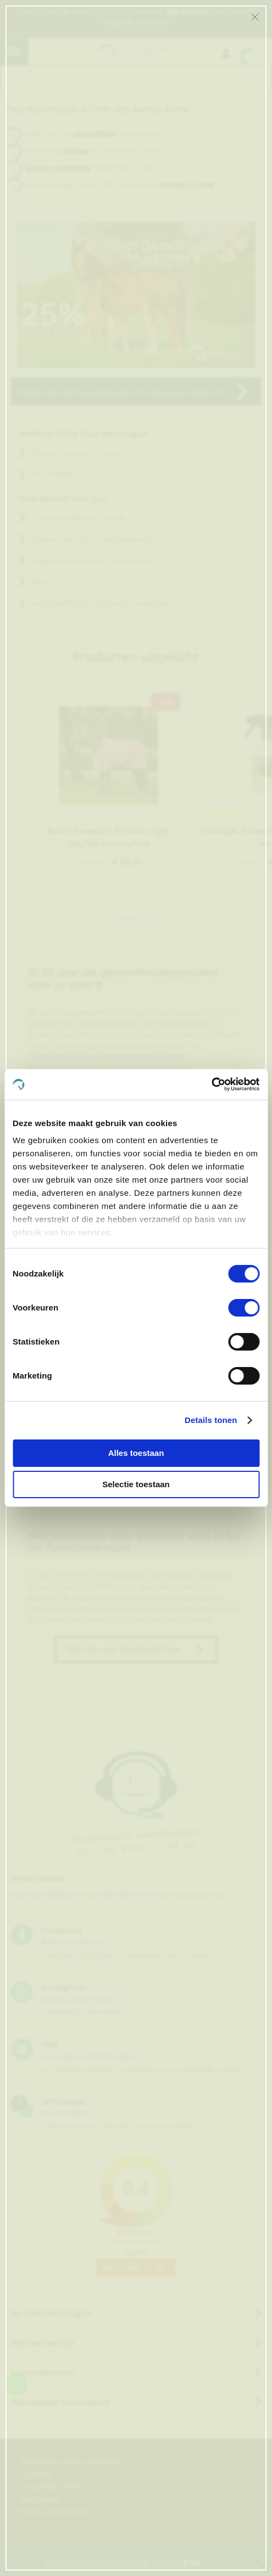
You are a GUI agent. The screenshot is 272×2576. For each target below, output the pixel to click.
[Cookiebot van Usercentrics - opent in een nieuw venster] (211, 1084)
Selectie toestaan (136, 1484)
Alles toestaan (136, 1453)
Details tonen (211, 1420)
